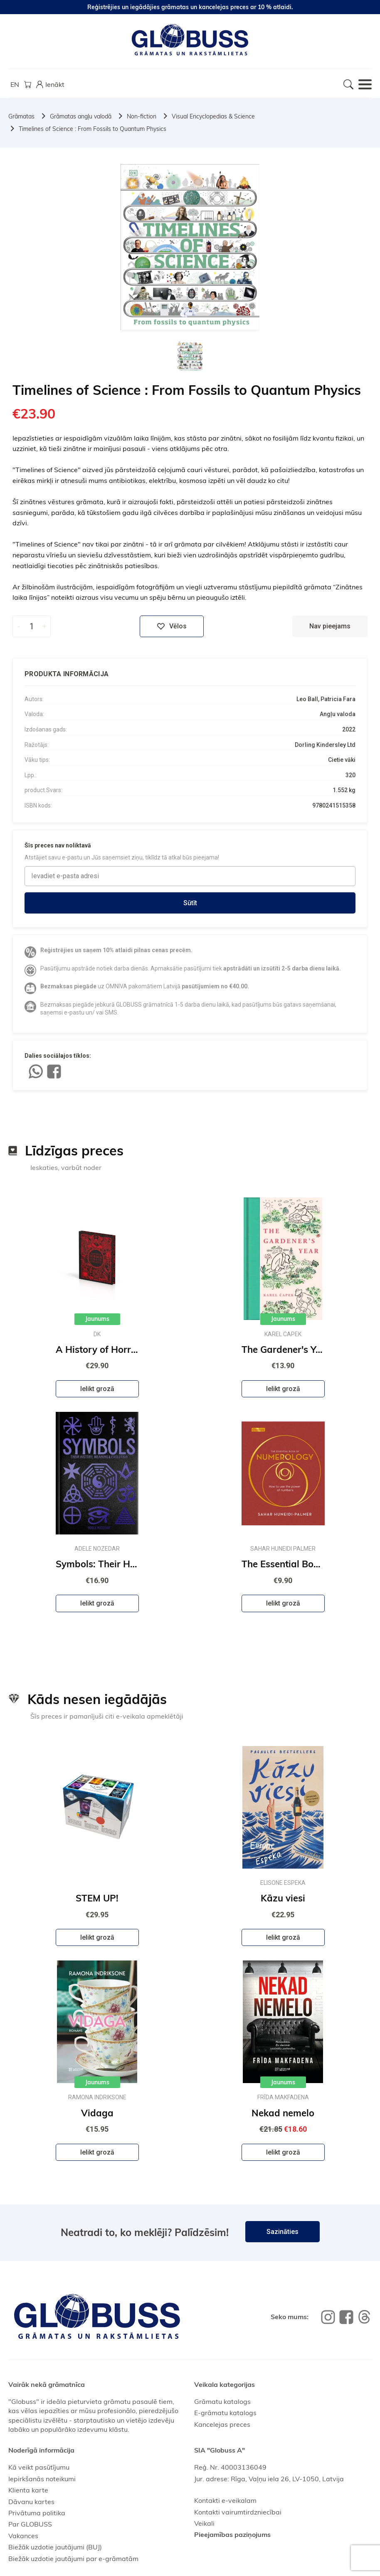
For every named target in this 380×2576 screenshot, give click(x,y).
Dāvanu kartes (31, 2501)
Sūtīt (190, 903)
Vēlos (172, 626)
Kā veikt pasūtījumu (38, 2467)
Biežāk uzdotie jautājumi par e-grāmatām (73, 2558)
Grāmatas (21, 116)
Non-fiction (141, 116)
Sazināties (282, 2232)
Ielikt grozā (97, 1389)
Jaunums (97, 1318)
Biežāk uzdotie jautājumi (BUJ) (55, 2547)
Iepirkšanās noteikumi (42, 2479)
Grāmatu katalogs (222, 2401)
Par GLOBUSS (30, 2524)
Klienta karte (28, 2490)
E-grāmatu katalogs (225, 2413)
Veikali (204, 2523)
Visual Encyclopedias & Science (213, 116)
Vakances (23, 2536)
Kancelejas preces (222, 2424)
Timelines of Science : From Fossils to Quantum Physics (92, 129)
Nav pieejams (329, 626)
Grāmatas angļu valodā (80, 116)
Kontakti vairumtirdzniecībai (237, 2512)
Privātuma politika (36, 2513)
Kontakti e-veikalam (225, 2500)
